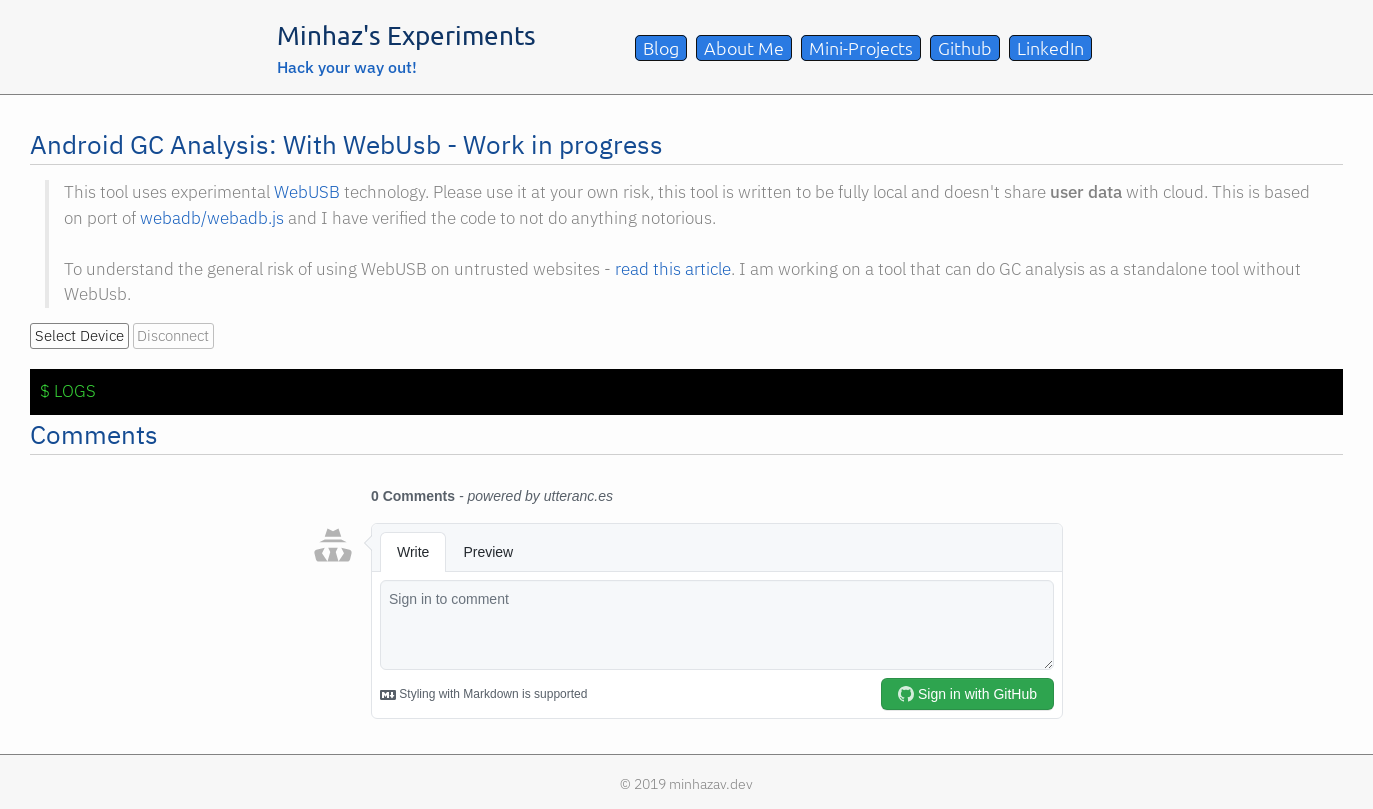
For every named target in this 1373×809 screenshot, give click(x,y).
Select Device (79, 335)
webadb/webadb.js (212, 218)
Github (965, 47)
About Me (744, 47)
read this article (673, 269)
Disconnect (173, 335)
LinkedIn (1050, 47)
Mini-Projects (861, 47)
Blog (661, 47)
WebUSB (307, 192)
